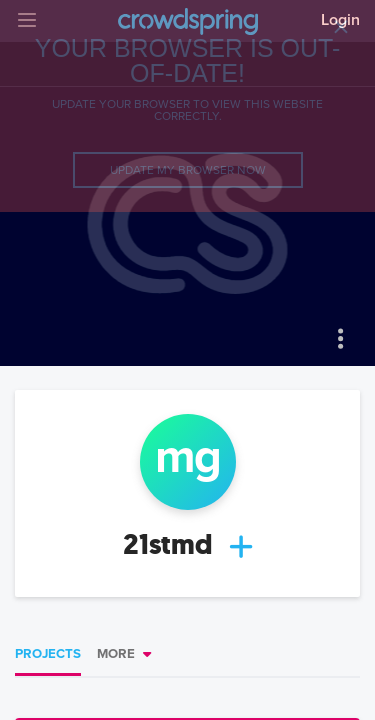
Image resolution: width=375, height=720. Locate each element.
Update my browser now (188, 170)
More (116, 654)
